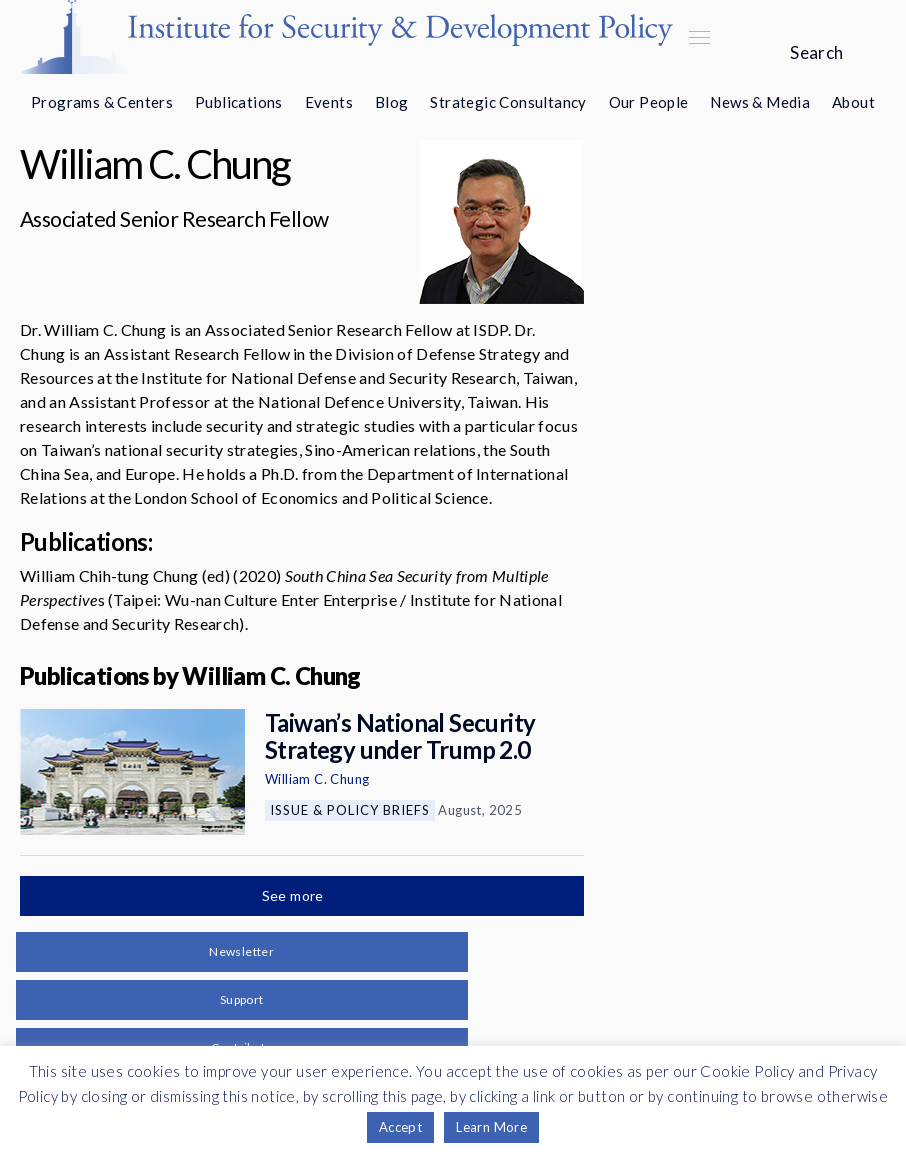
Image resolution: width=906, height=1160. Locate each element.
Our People (649, 102)
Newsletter (241, 951)
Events (329, 102)
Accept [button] (400, 1127)
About (853, 102)
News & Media (760, 102)
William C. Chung (317, 779)
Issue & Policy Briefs (350, 810)
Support (242, 999)
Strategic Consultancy (508, 102)
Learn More (491, 1127)
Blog (392, 102)
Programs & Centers (102, 102)
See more (295, 895)
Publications (239, 102)
